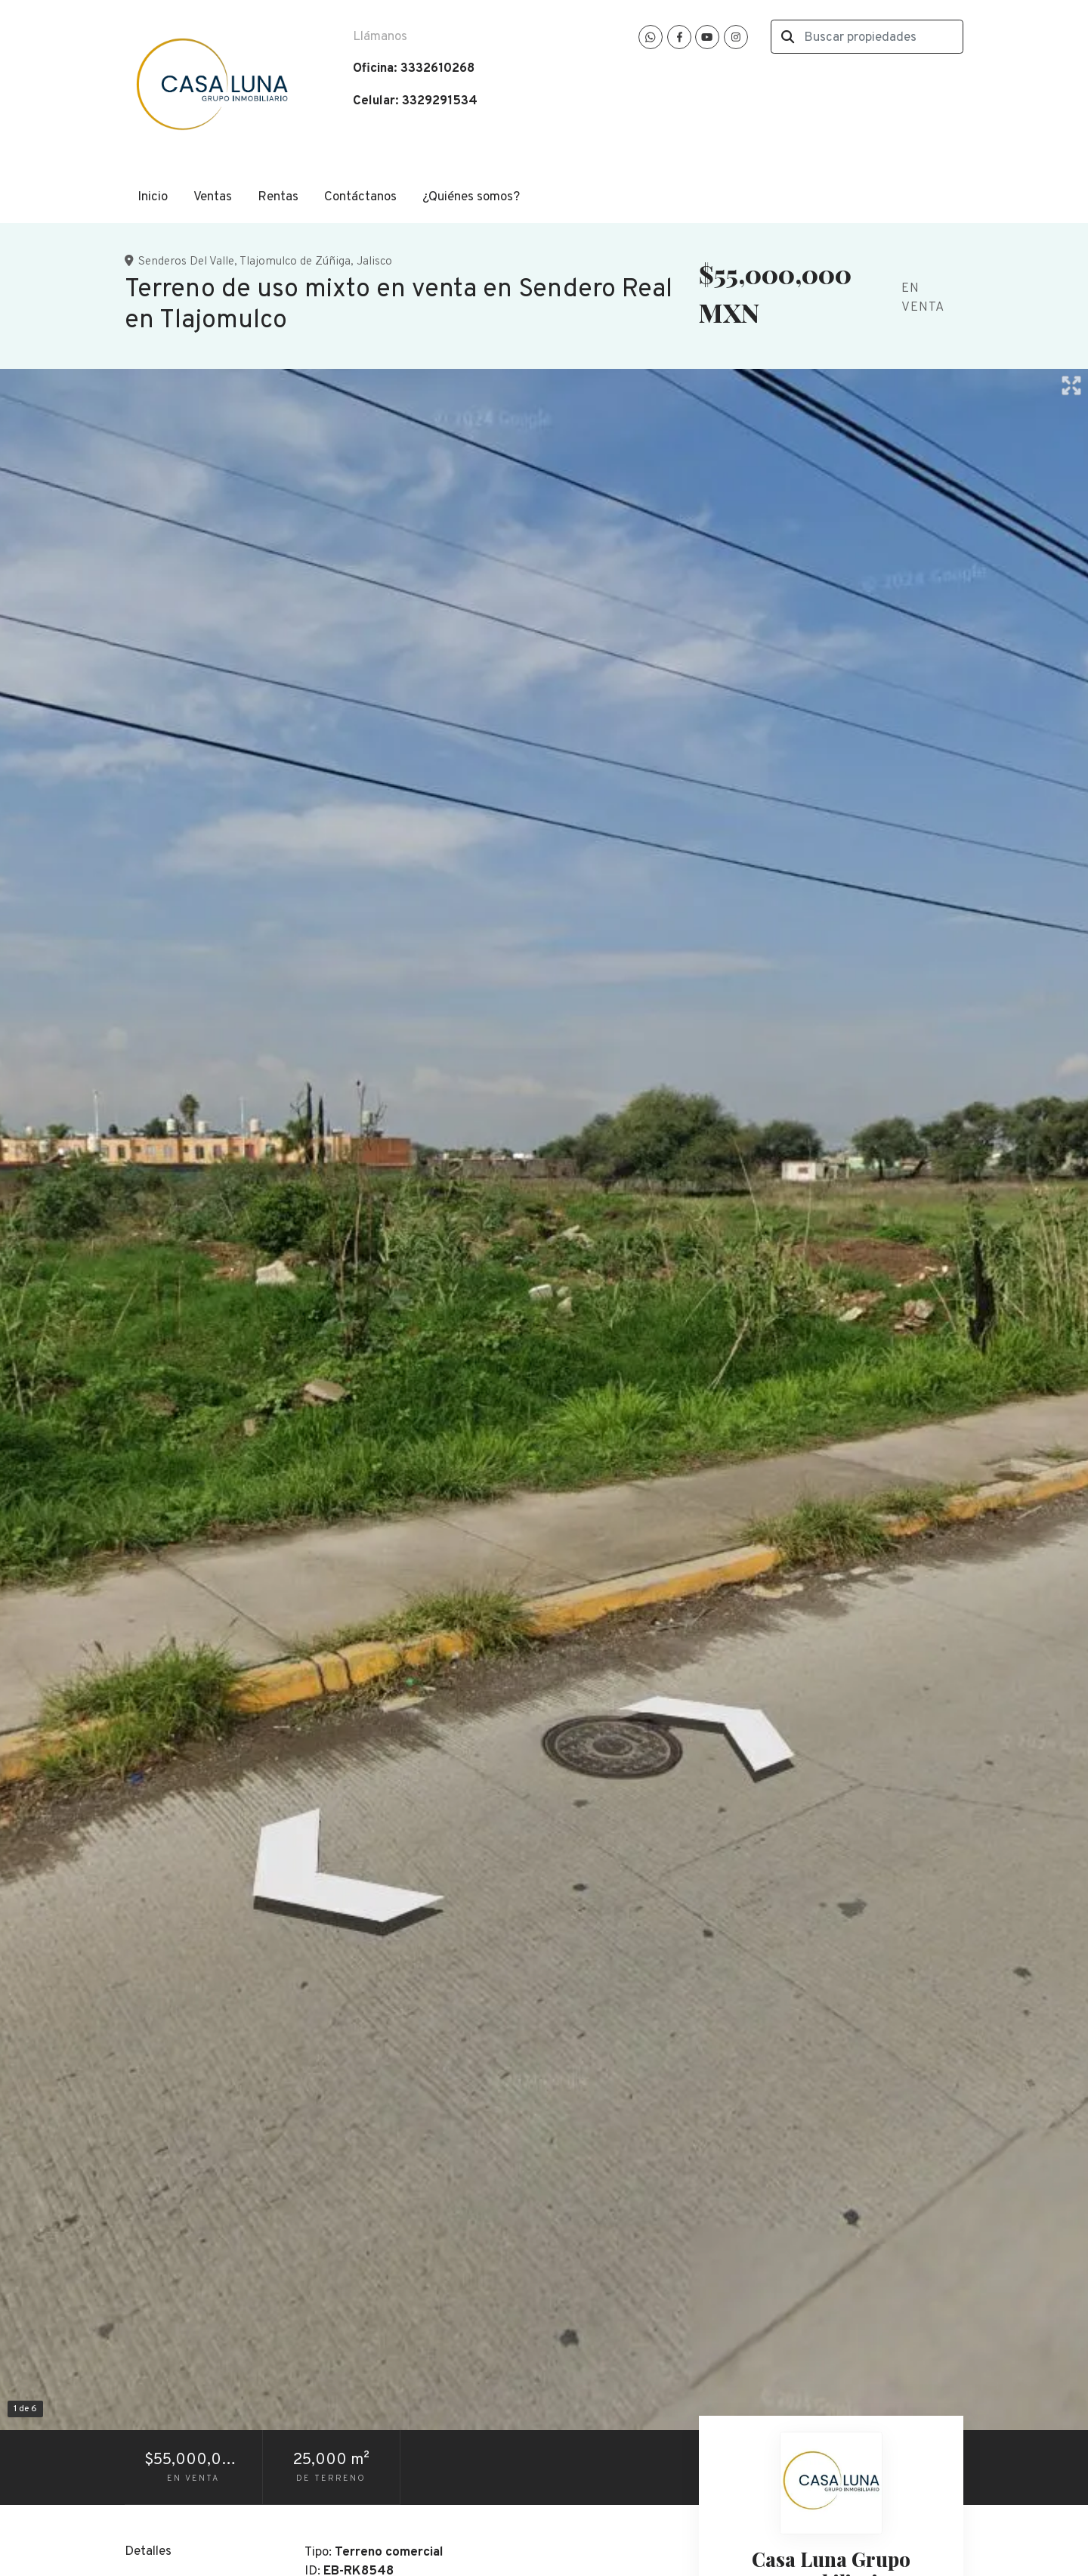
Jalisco (374, 261)
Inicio (153, 197)
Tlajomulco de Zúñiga (295, 261)
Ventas (212, 197)
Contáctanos (360, 197)
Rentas (278, 197)
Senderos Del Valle (186, 261)
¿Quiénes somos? (471, 197)
